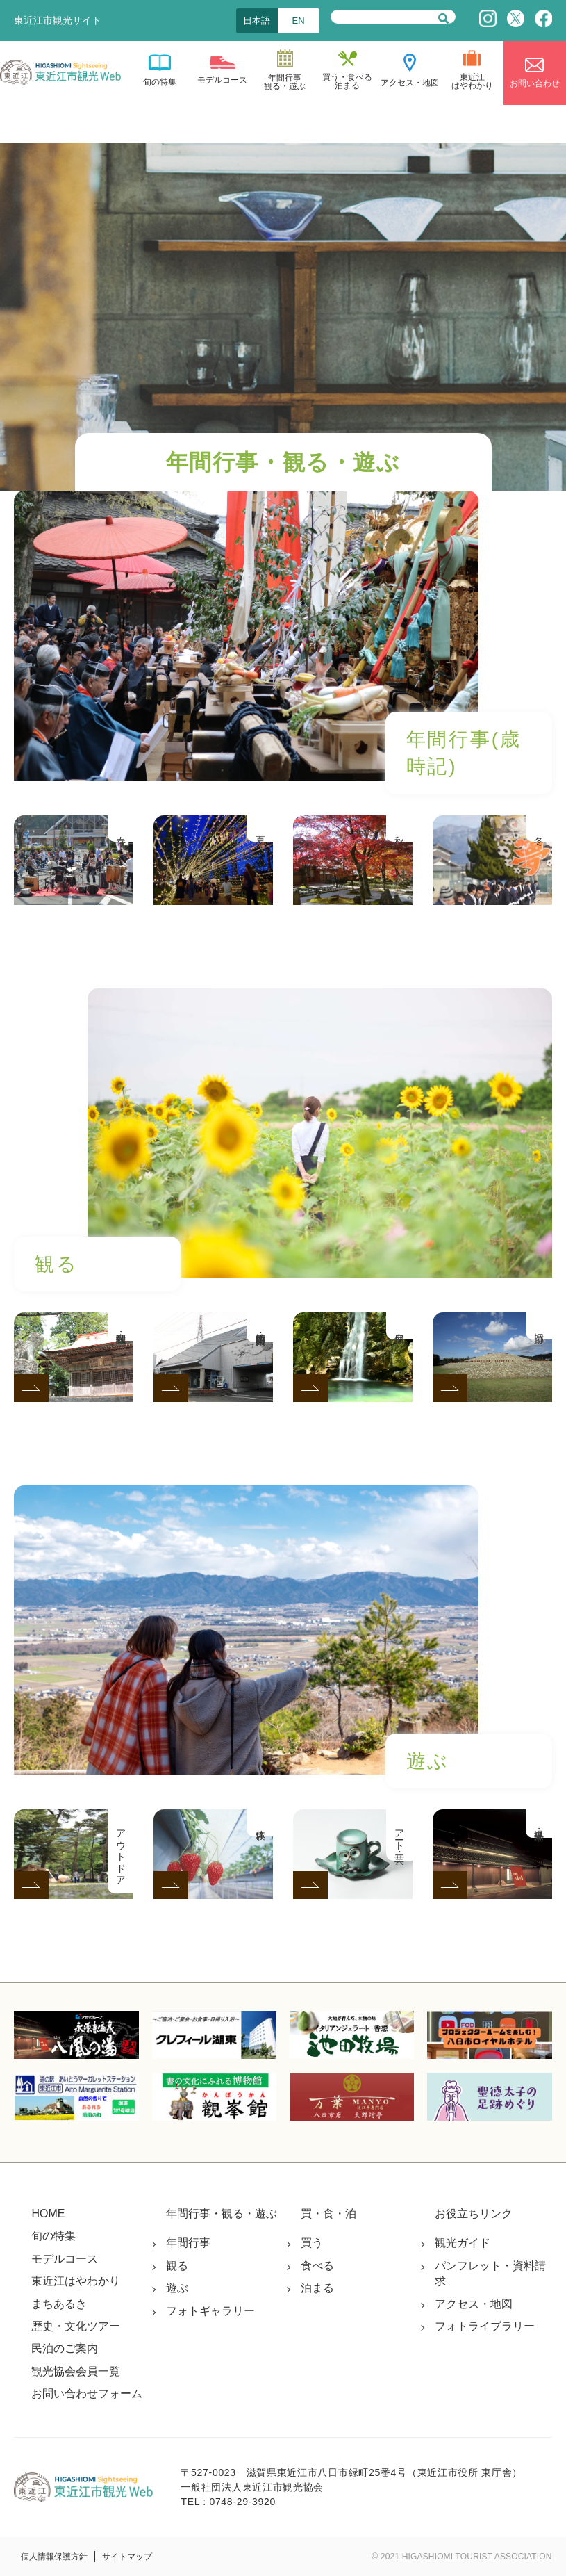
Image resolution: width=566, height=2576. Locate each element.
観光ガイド (462, 2243)
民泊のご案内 (64, 2348)
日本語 (256, 20)
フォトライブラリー (485, 2326)
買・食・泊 (328, 2213)
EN (298, 20)
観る (177, 2266)
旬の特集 (53, 2236)
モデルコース (64, 2259)
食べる (317, 2266)
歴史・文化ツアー (75, 2326)
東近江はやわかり (75, 2281)
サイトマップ (127, 2556)
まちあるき (59, 2304)
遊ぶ (177, 2288)
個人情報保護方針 (54, 2556)
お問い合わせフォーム (86, 2393)
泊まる (317, 2288)
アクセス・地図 (474, 2304)
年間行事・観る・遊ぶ (221, 2213)
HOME (48, 2213)
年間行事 (188, 2243)
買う (312, 2243)
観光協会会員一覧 (75, 2371)
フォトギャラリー (210, 2311)
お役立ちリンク (474, 2213)
